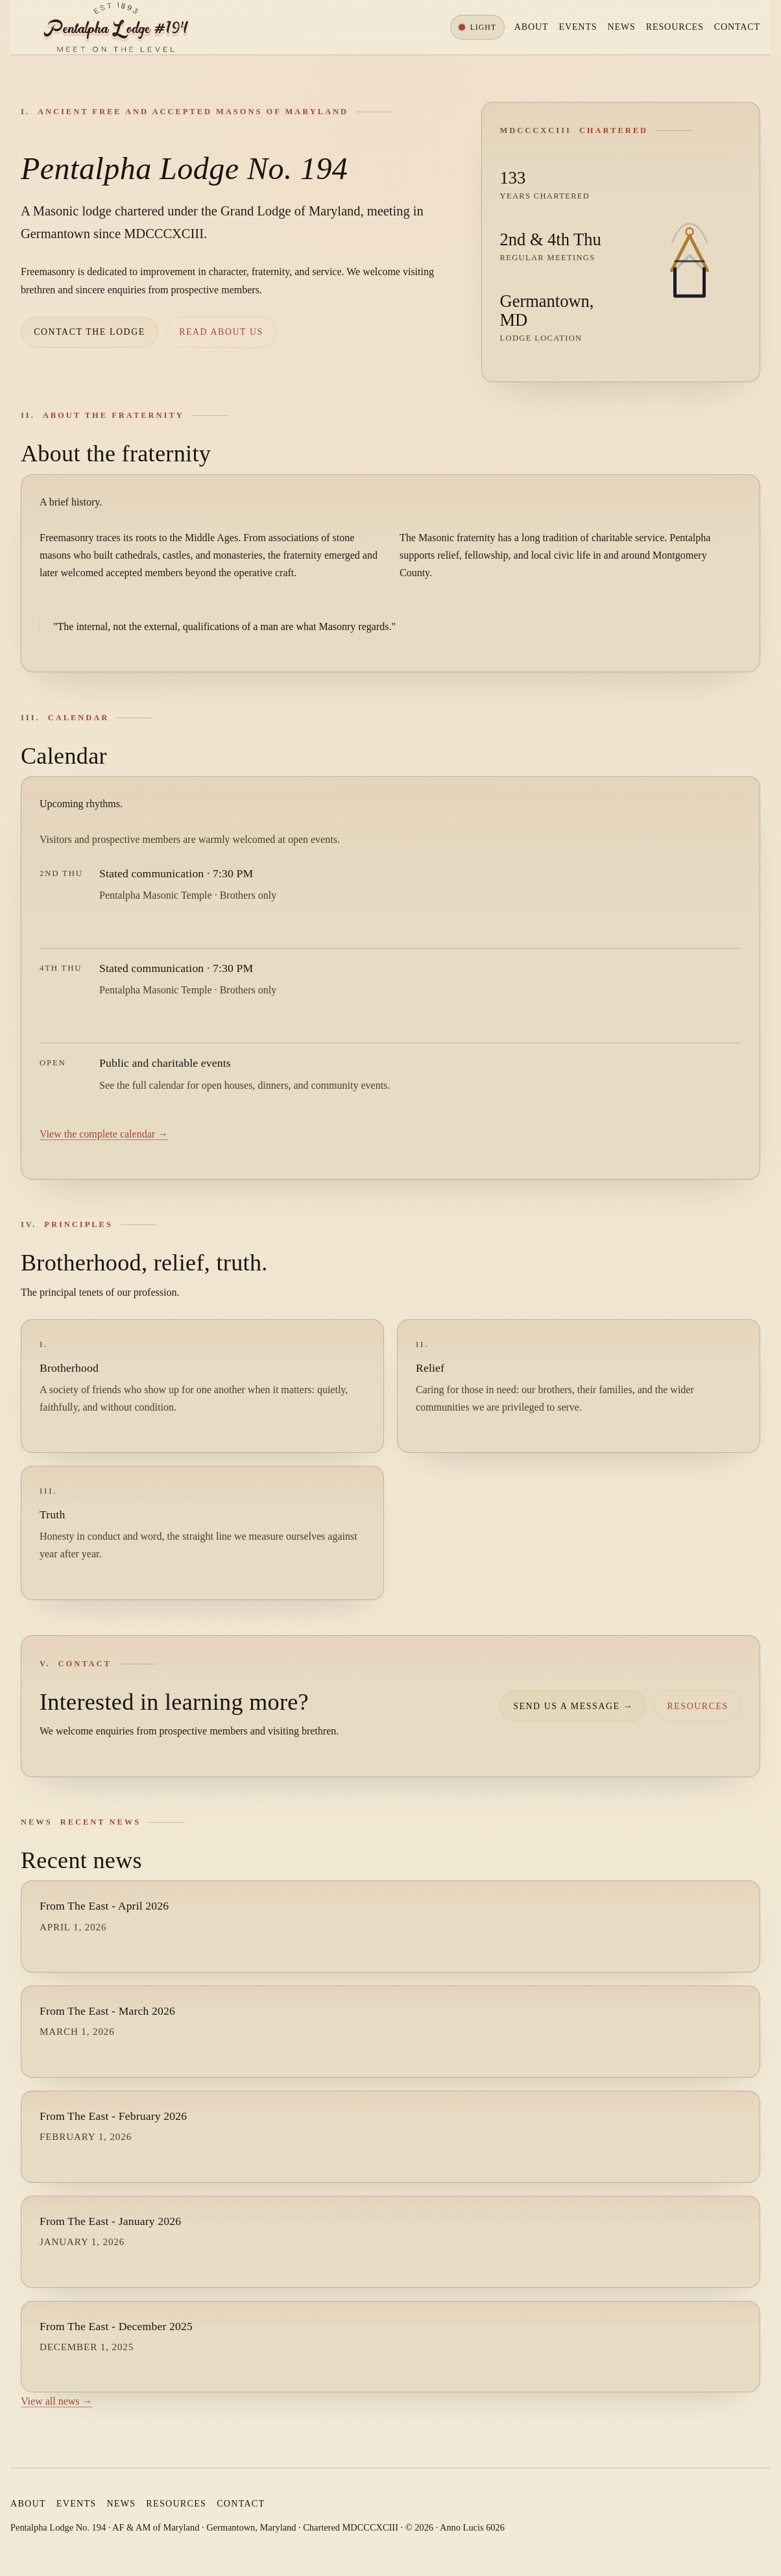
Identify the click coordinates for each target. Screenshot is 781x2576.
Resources (675, 26)
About (531, 26)
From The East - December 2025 (116, 2326)
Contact (737, 26)
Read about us (221, 332)
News (622, 26)
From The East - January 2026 (110, 2221)
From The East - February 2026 (113, 2115)
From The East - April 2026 (104, 1905)
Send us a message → (573, 1706)
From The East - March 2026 (107, 2010)
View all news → (57, 2401)
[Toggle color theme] (477, 27)
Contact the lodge (89, 332)
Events (578, 26)
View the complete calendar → (104, 1133)
